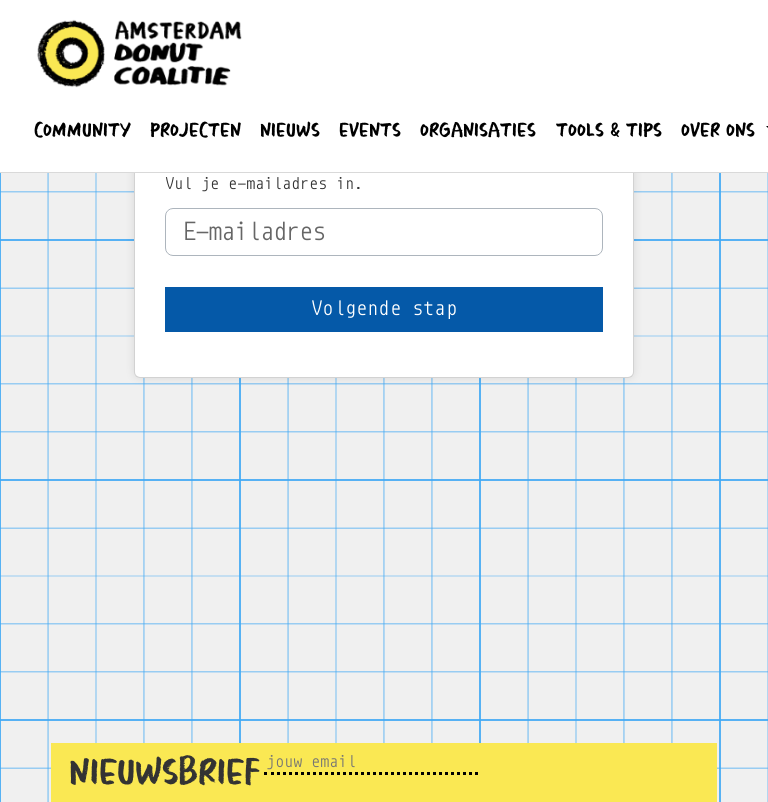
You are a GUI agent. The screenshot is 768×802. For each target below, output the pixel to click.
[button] (82, 130)
